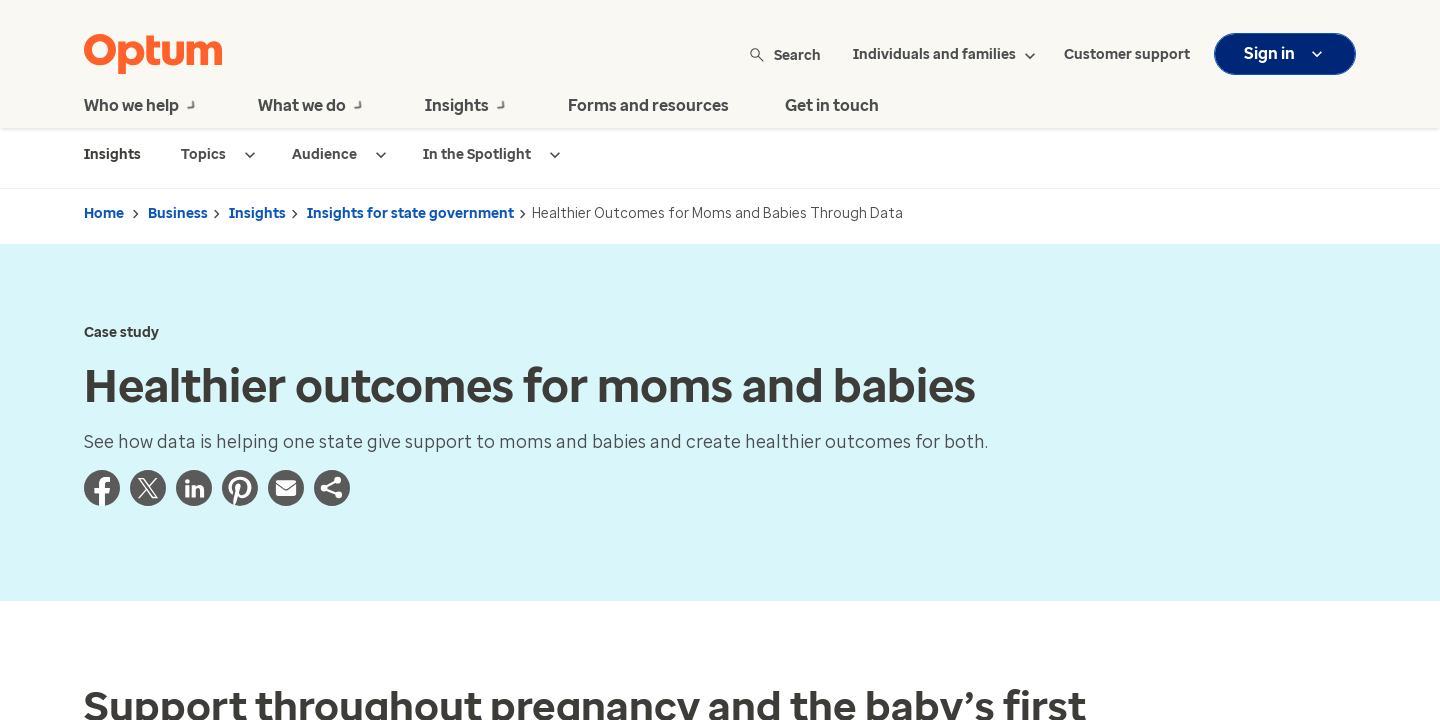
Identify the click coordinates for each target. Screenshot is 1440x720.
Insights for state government (410, 213)
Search (786, 54)
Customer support (1127, 54)
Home (104, 213)
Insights (257, 213)
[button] (332, 500)
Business (178, 213)
